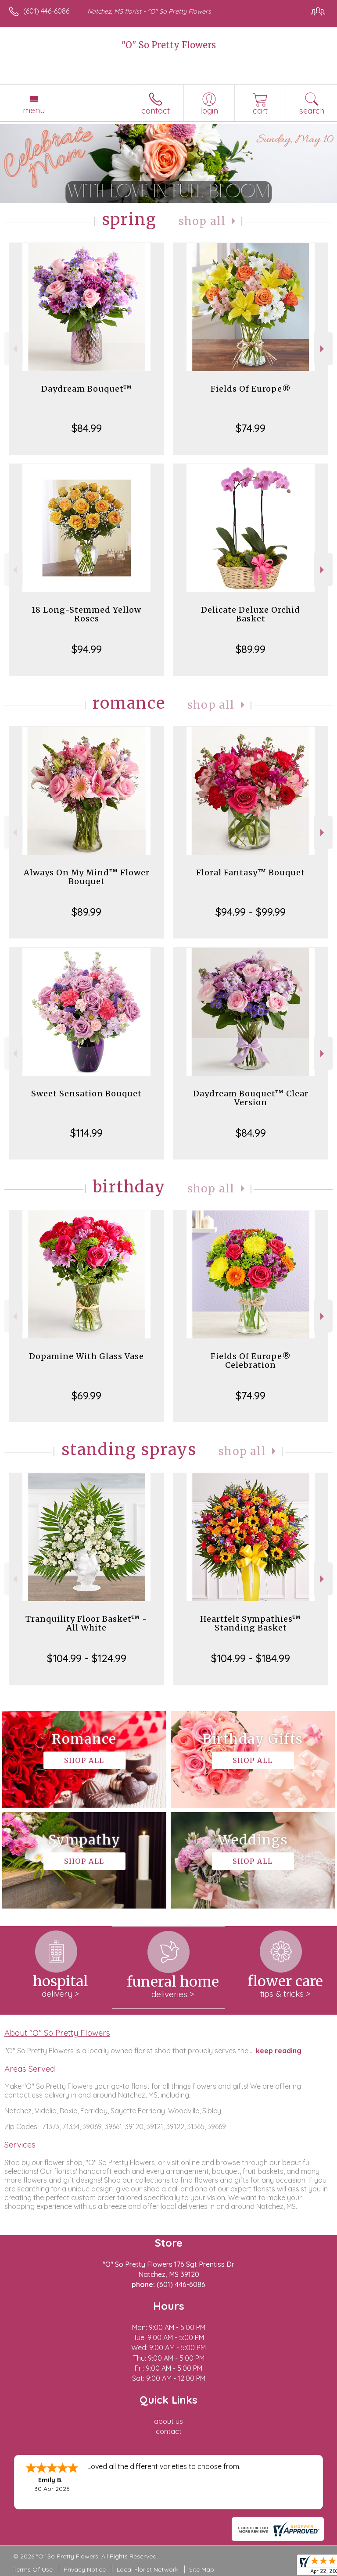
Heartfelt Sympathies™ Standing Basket (250, 1623)
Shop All (202, 221)
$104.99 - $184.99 (250, 1658)
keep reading (278, 2050)
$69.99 (86, 1395)
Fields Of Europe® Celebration (251, 1360)
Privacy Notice (85, 2569)
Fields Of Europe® (251, 389)
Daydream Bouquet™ (86, 389)
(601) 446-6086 (46, 11)
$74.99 (250, 428)
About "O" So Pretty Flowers (57, 2032)
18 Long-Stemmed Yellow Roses (86, 614)
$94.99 (87, 649)
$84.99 (87, 428)
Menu (34, 110)
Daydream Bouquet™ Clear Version (250, 1097)
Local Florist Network (147, 2569)
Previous (13, 348)
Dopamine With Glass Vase (86, 1356)
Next (323, 348)
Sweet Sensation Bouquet (86, 1093)
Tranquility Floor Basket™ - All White (86, 1623)
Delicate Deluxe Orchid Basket (250, 614)
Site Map (201, 2569)
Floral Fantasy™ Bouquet (250, 872)
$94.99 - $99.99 (250, 911)
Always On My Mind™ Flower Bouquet (87, 876)
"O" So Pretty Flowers (169, 44)
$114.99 (86, 1132)
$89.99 (250, 649)
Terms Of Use (33, 2569)
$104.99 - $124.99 (86, 1658)
